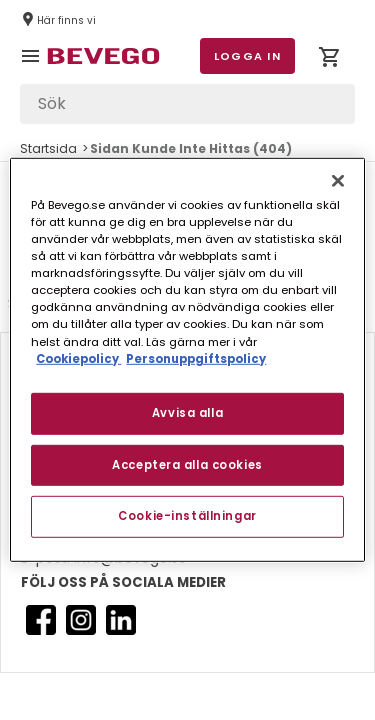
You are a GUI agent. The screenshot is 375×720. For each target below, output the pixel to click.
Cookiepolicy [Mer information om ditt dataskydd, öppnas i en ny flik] (78, 358)
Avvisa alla (187, 412)
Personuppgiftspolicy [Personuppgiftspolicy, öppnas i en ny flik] (196, 358)
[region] (187, 360)
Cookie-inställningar (187, 516)
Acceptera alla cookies (187, 464)
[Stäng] (338, 181)
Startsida (48, 148)
